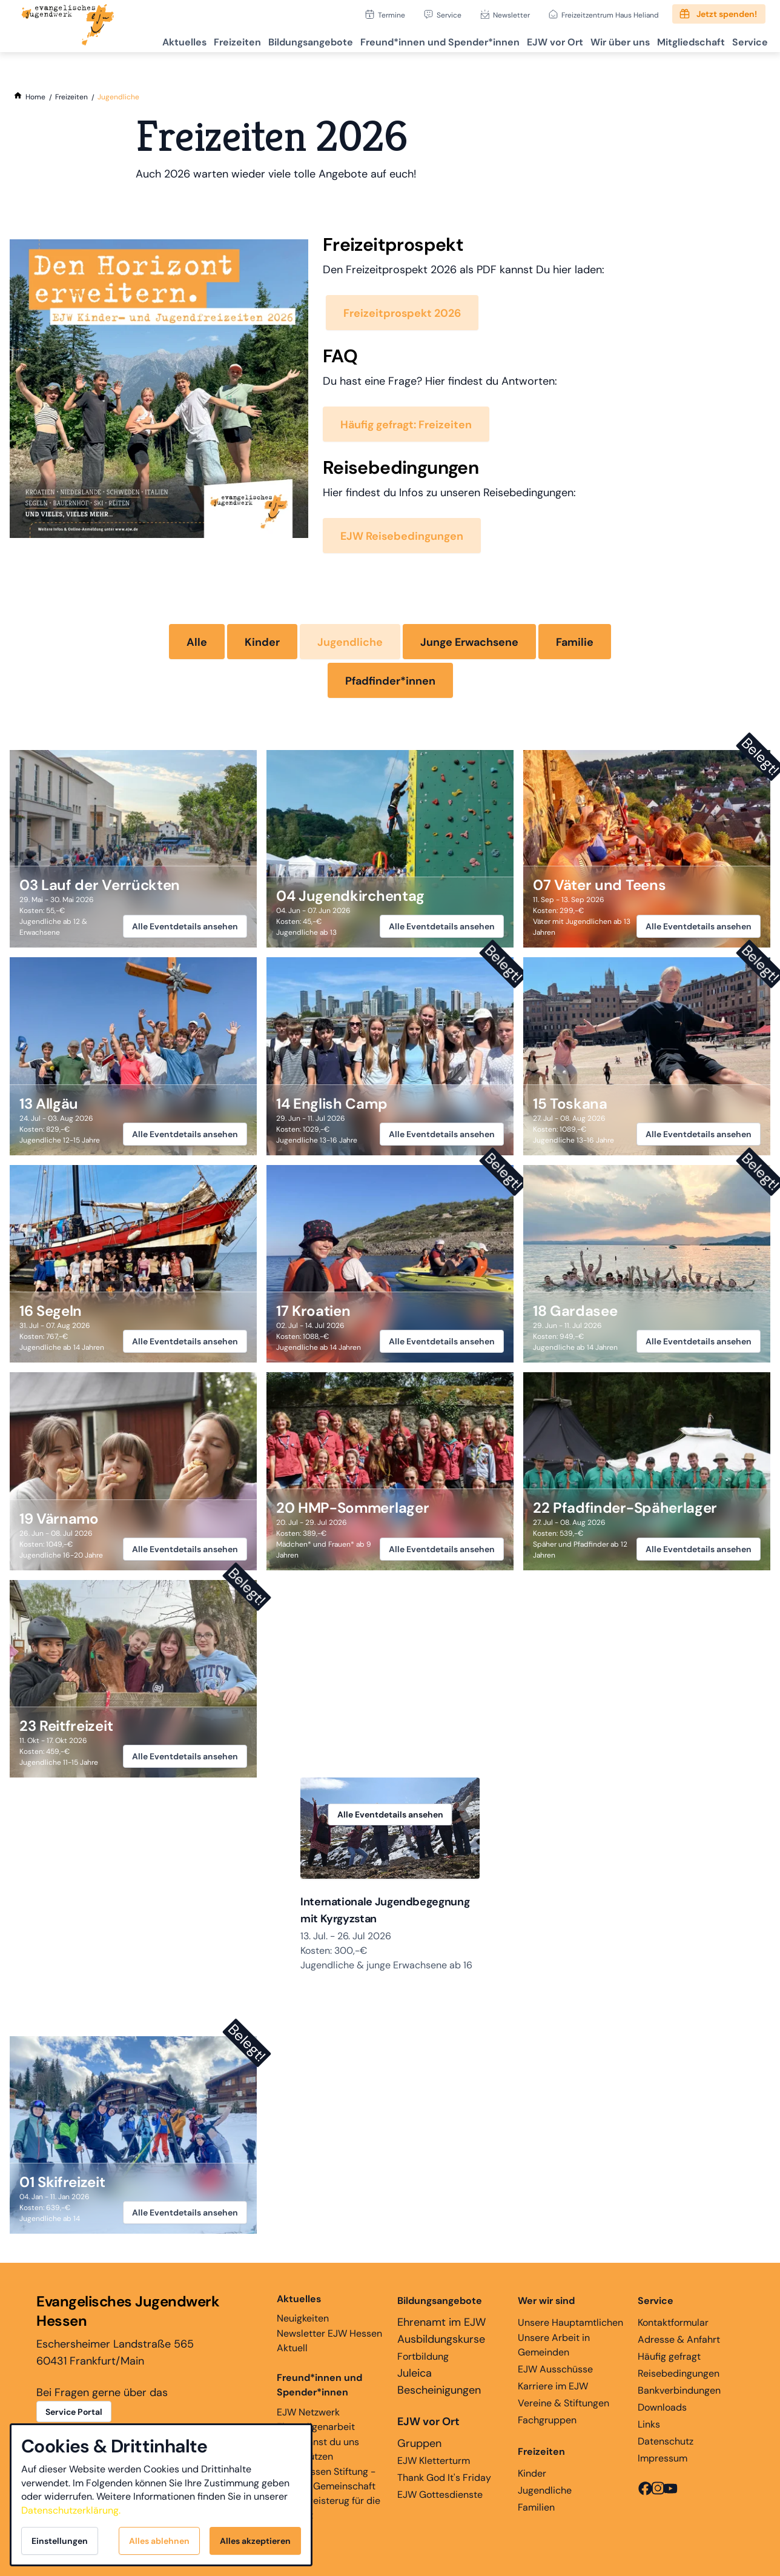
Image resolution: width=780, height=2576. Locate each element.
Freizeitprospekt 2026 (402, 313)
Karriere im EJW (553, 2389)
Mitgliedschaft (679, 39)
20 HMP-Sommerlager (352, 1507)
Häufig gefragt (669, 2360)
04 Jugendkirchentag (350, 895)
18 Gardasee (575, 1310)
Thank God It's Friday (444, 2481)
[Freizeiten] (71, 97)
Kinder (262, 642)
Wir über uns (600, 39)
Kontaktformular (673, 2326)
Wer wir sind (546, 2304)
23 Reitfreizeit (66, 1725)
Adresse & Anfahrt (679, 2343)
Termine (391, 14)
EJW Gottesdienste (440, 2498)
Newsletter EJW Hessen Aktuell (329, 2344)
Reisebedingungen (678, 2377)
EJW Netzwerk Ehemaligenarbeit (316, 2423)
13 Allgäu (48, 1103)
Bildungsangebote (269, 39)
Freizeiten (189, 39)
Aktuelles (129, 39)
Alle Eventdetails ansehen (185, 926)
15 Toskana (570, 1103)
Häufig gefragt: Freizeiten (406, 424)
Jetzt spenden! (726, 13)
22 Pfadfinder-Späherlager (625, 1507)
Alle (197, 642)
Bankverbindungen (679, 2394)
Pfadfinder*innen (390, 681)
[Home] (35, 97)
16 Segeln (50, 1310)
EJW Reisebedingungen (401, 536)
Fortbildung (423, 2360)
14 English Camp (331, 1103)
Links (649, 2428)
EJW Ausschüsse (555, 2372)
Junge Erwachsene (469, 642)
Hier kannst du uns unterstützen (318, 2452)
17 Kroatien (313, 1310)
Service (449, 14)
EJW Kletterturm (433, 2464)
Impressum (662, 2461)
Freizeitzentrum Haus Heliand (610, 14)
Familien (536, 2511)
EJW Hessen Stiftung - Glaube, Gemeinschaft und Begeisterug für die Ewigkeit (328, 2497)
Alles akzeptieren (255, 2540)
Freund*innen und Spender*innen (319, 2388)
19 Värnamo (59, 1518)
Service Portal (73, 2415)
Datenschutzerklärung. (71, 2510)
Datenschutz (665, 2444)
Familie (574, 642)
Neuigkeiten (303, 2311)
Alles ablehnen (159, 2540)
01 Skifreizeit (62, 2185)
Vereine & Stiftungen (563, 2406)
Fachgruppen (547, 2423)
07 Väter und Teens (599, 884)
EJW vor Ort (528, 39)
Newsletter (511, 14)
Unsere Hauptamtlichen (570, 2326)
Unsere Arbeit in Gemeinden (554, 2348)
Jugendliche (350, 642)
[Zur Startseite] (68, 26)
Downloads (662, 2411)
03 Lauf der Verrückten (99, 884)
